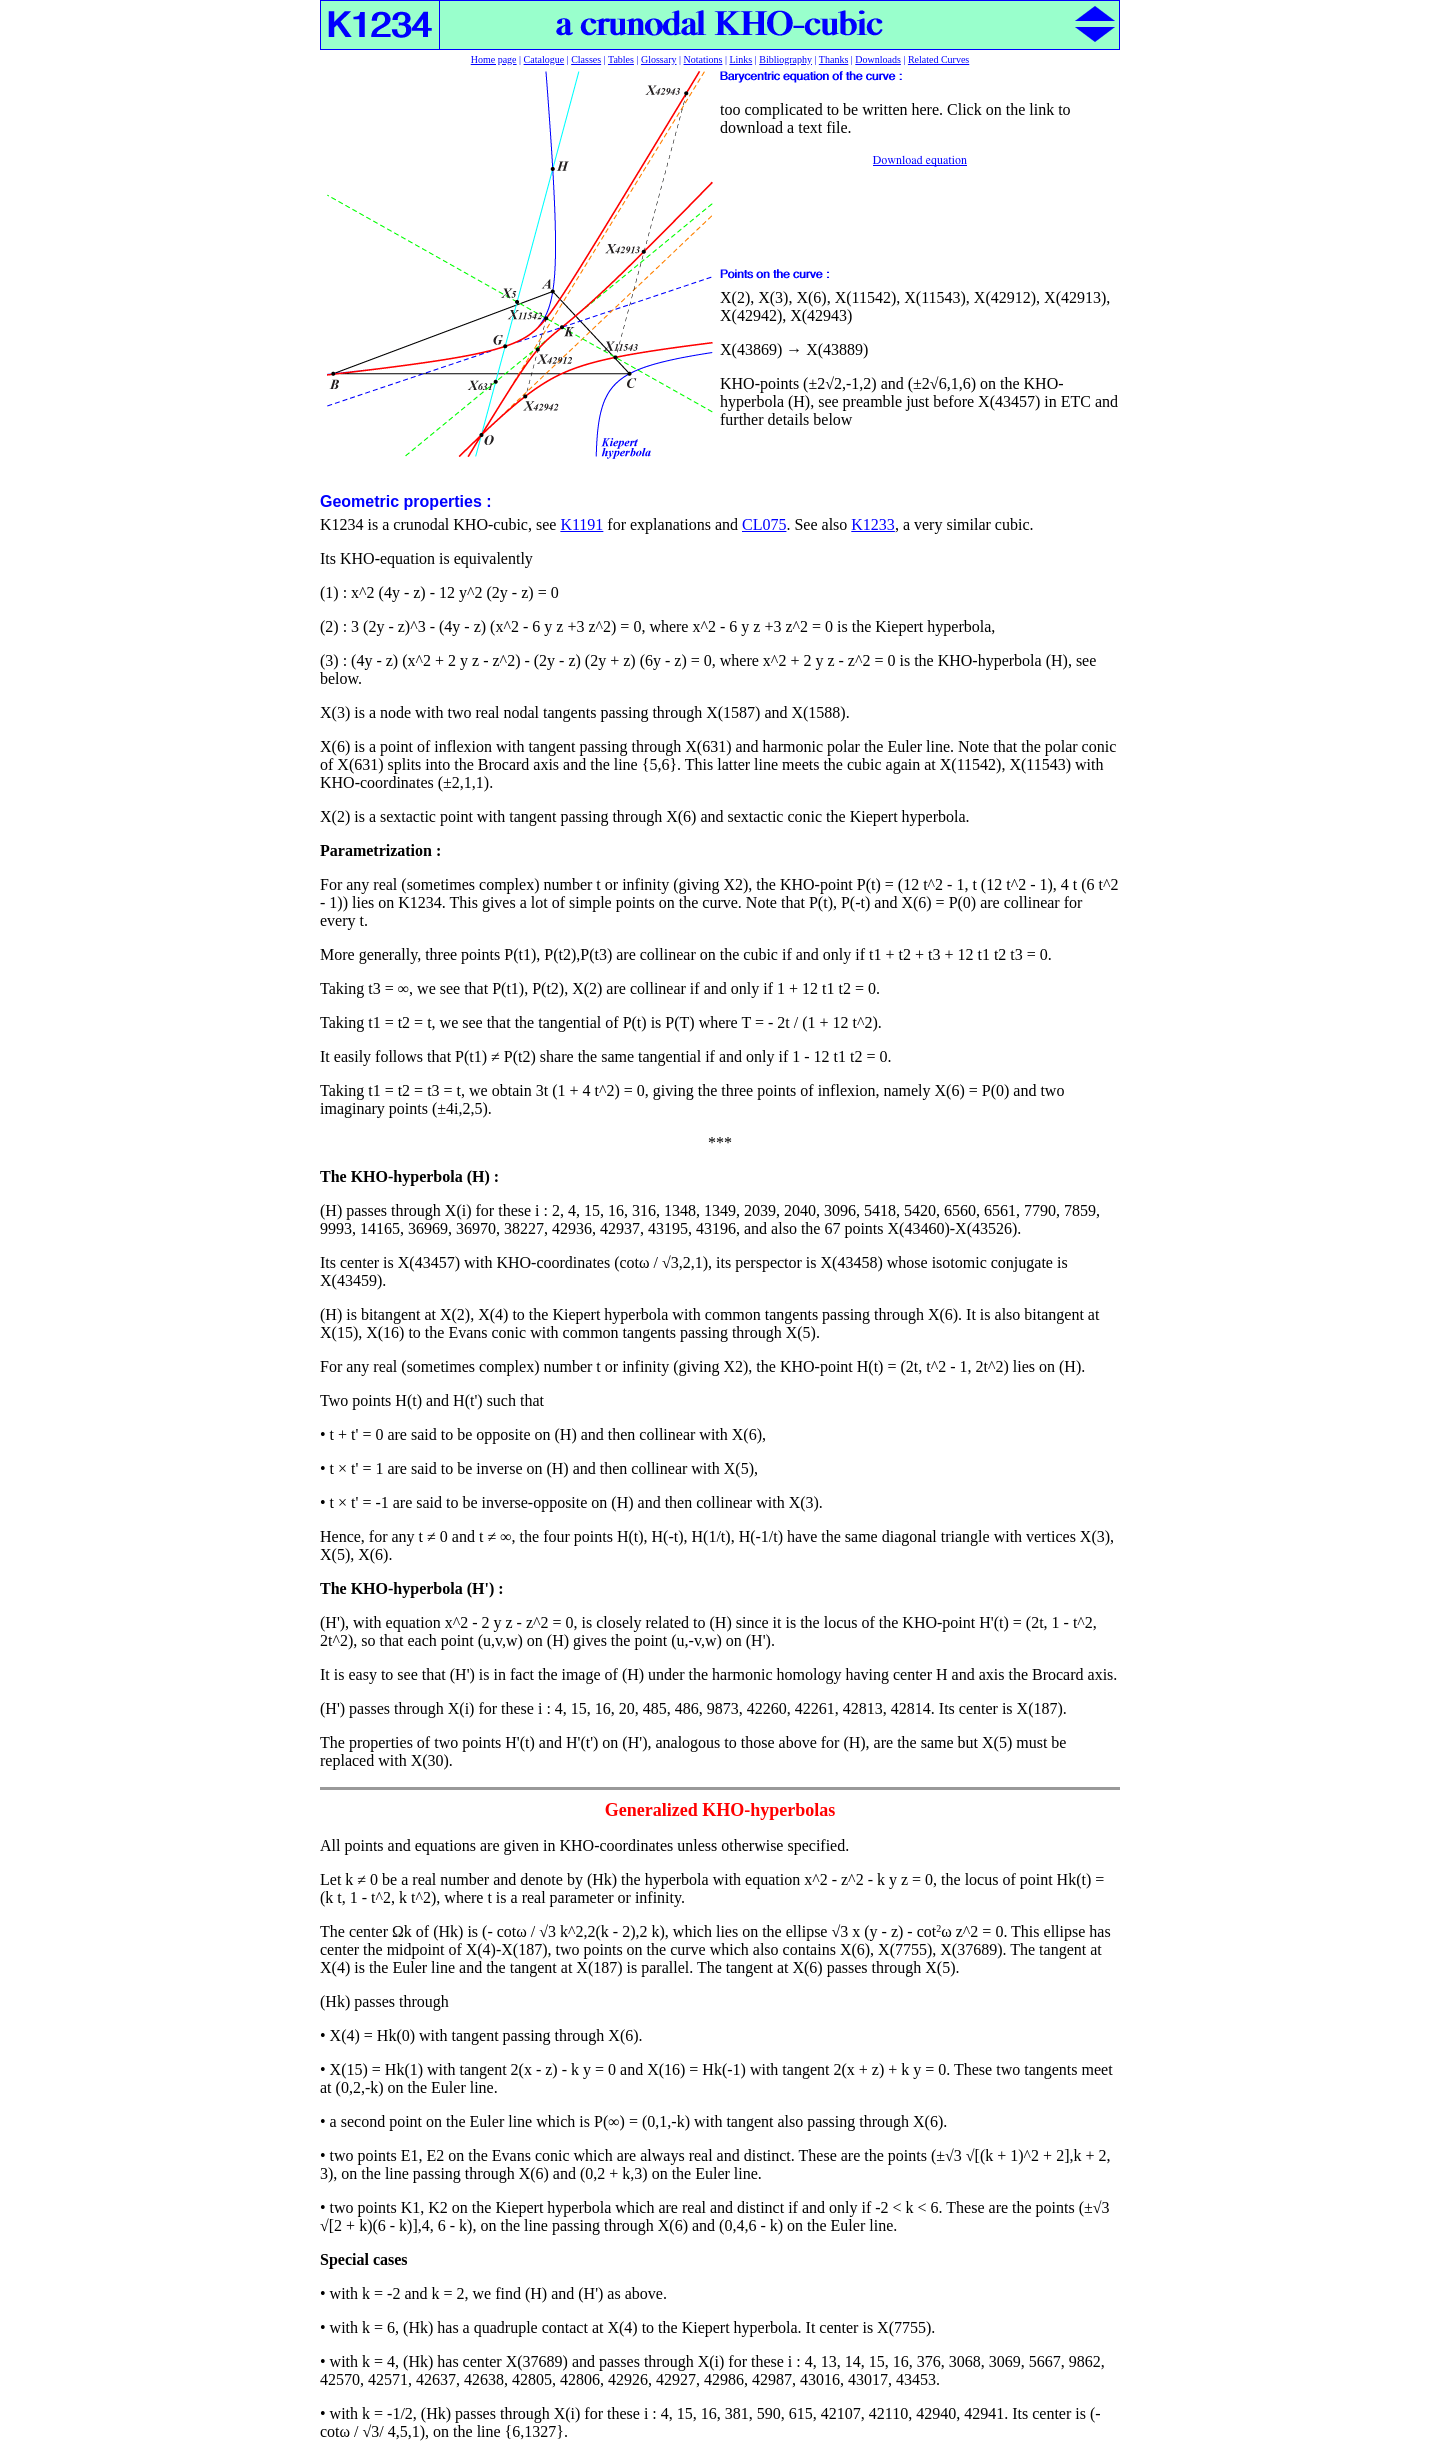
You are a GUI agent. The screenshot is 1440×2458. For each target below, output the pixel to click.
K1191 (581, 524)
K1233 (873, 524)
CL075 (764, 524)
